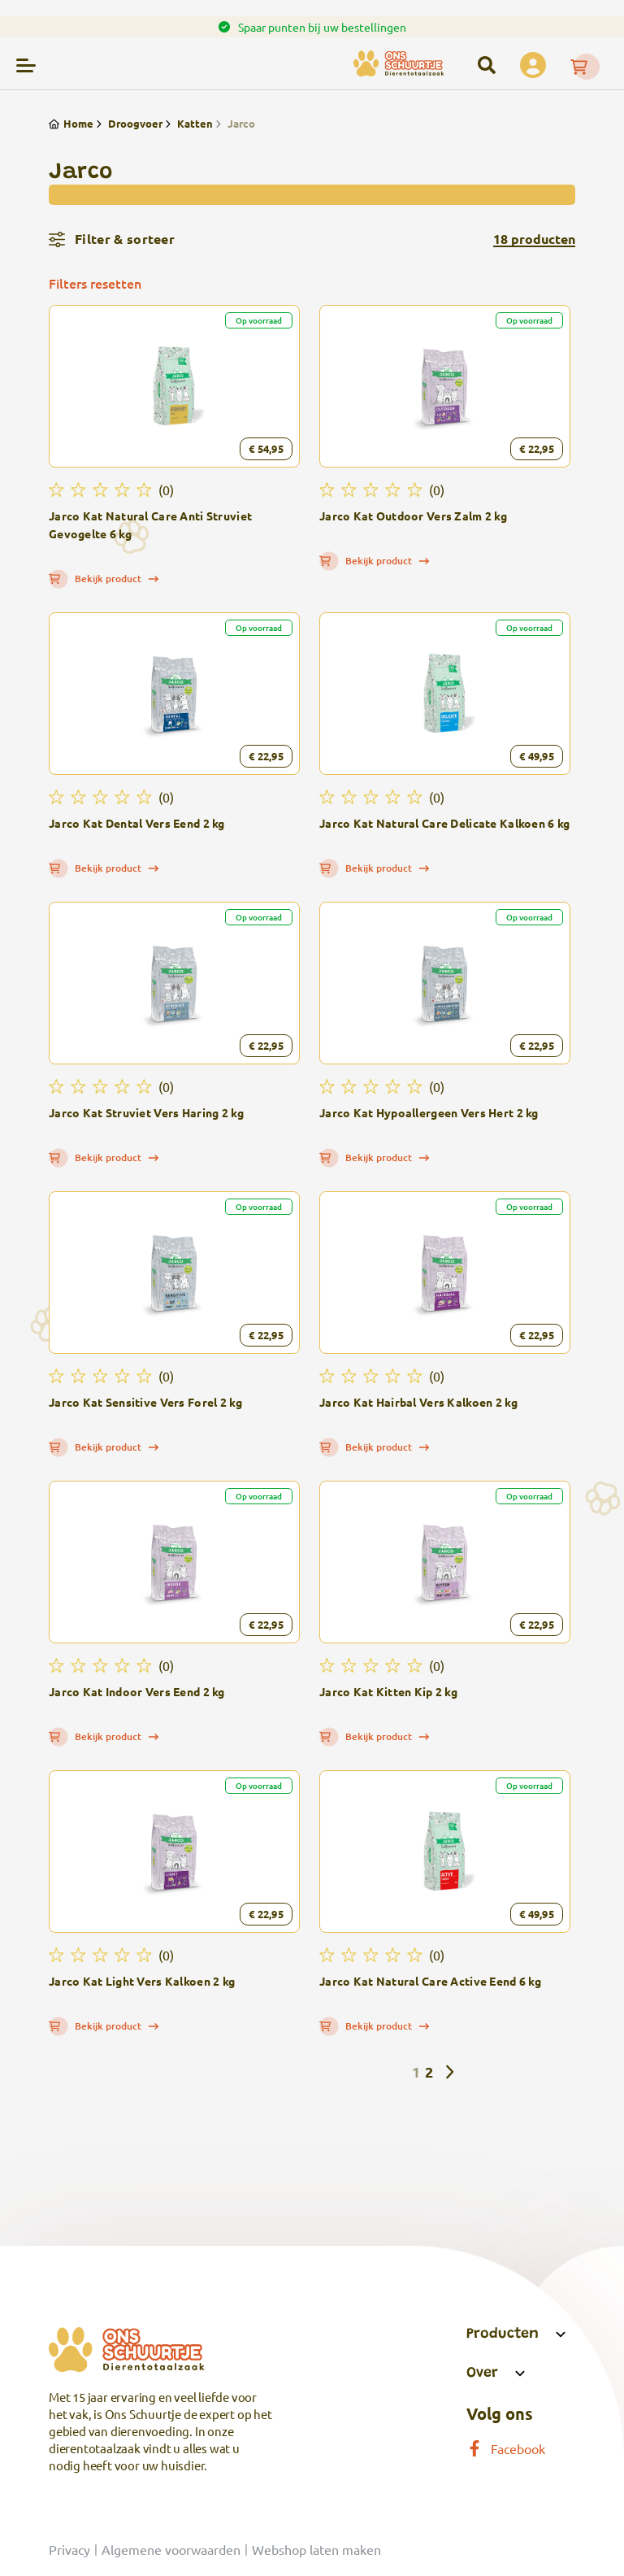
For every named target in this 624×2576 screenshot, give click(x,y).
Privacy (69, 2549)
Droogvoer (127, 123)
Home (71, 123)
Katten (187, 123)
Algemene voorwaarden (171, 2549)
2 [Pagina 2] (429, 2071)
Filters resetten (95, 283)
